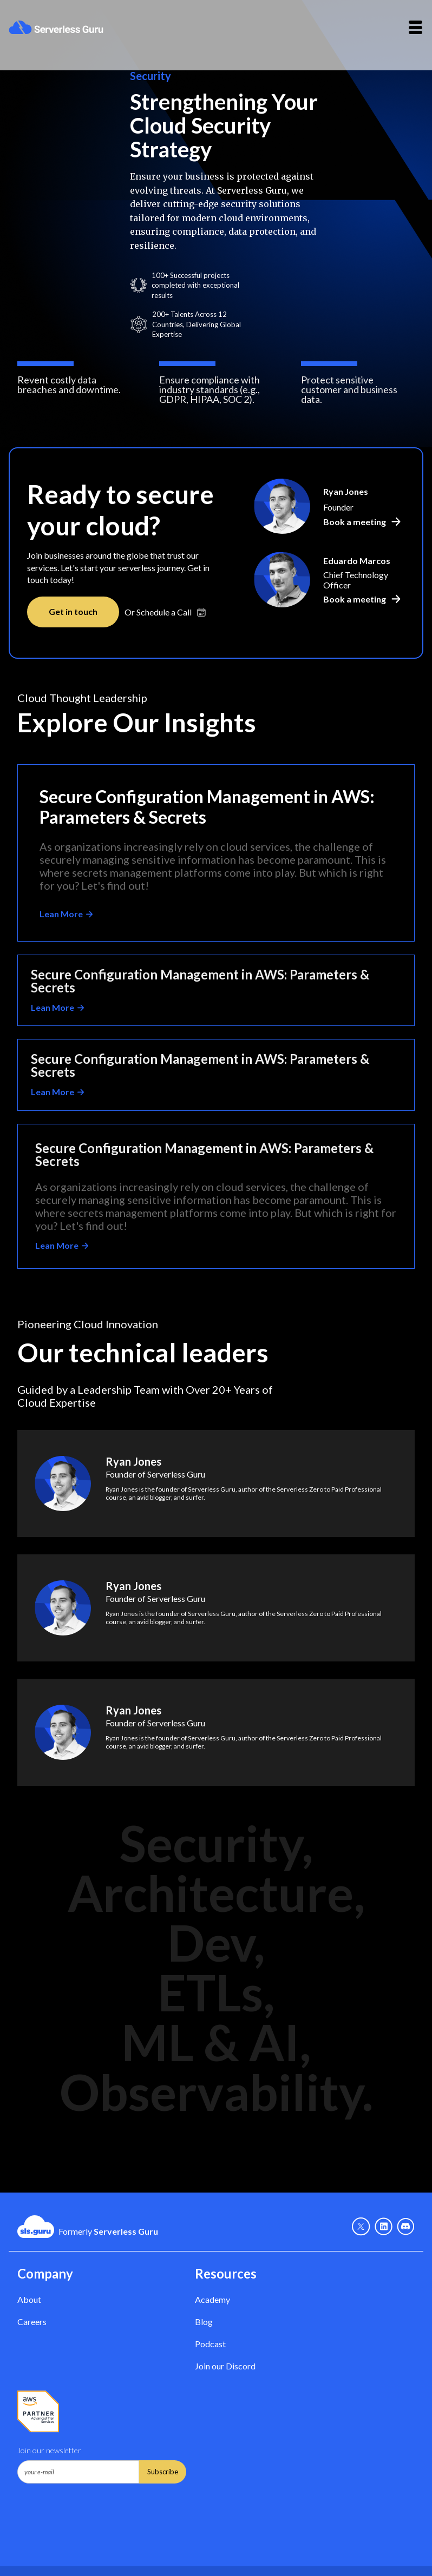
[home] (56, 27)
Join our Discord (225, 2366)
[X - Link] (361, 2226)
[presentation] (99, 2510)
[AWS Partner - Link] (38, 2411)
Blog (204, 2321)
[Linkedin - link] (383, 2226)
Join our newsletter (49, 2450)
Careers (32, 2321)
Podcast (210, 2344)
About (29, 2299)
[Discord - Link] (406, 2226)
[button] (415, 27)
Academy (212, 2299)
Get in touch (73, 611)
